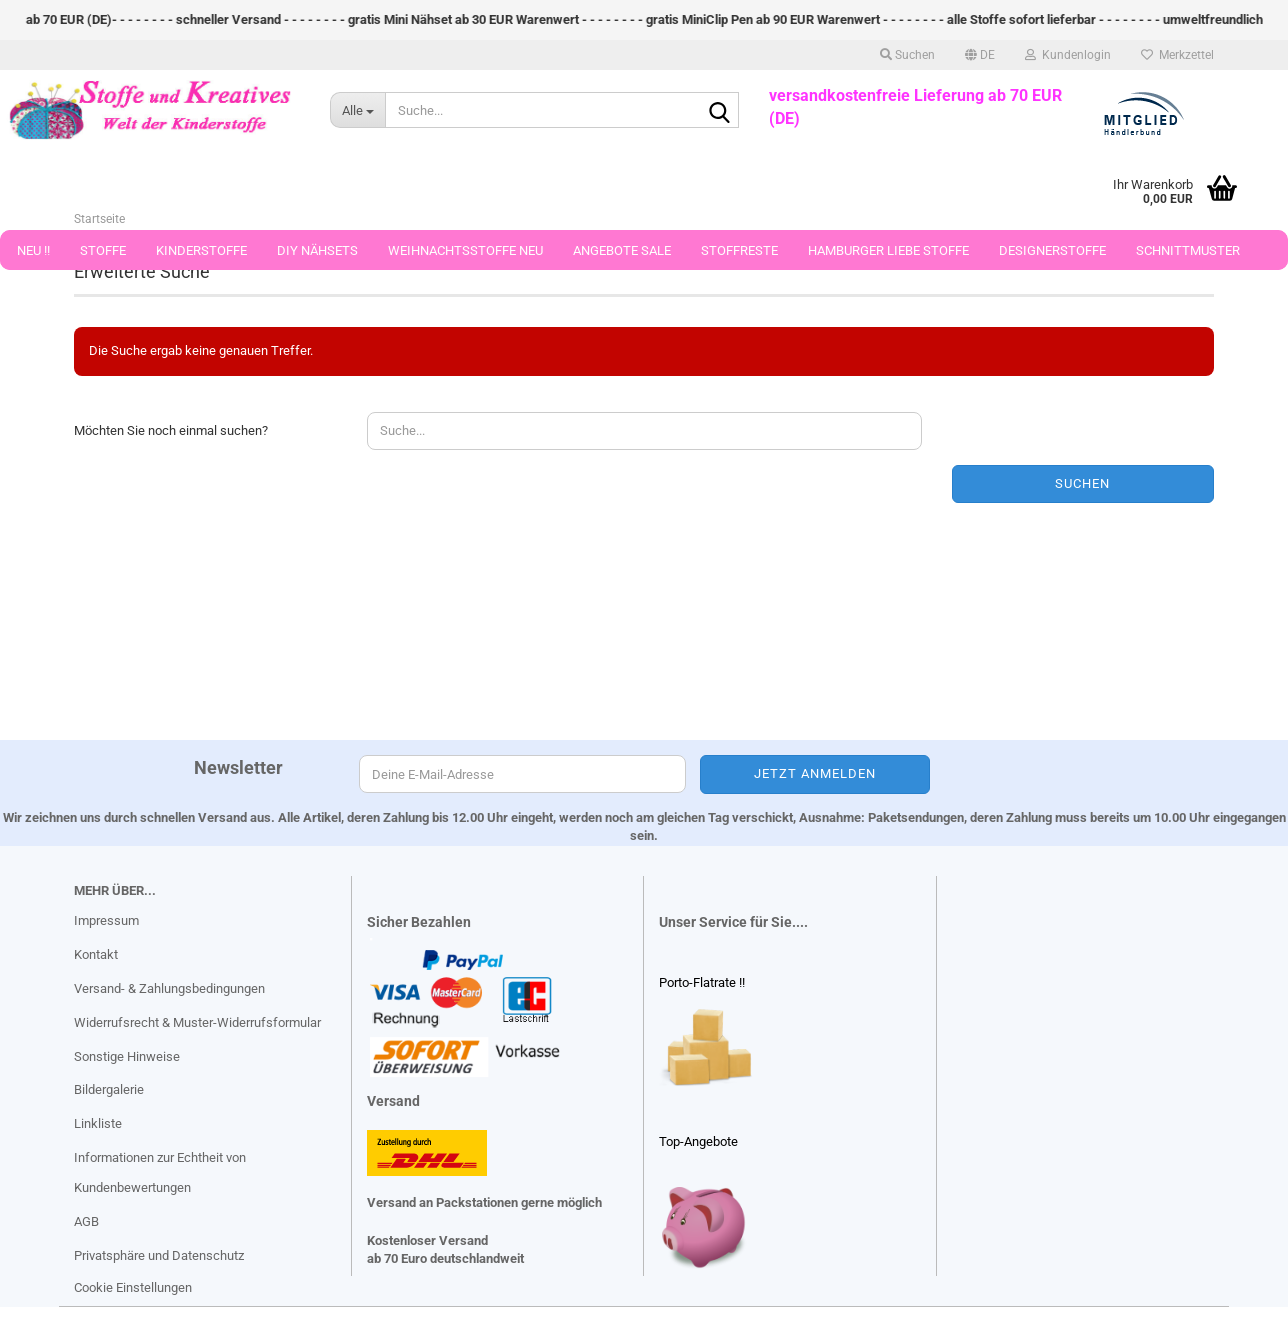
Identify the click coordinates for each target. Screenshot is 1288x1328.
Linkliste (98, 1123)
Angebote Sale (622, 250)
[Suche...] (358, 110)
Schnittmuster (1188, 250)
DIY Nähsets (317, 250)
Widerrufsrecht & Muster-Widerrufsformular (197, 1022)
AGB (86, 1221)
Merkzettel (1177, 55)
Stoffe (103, 250)
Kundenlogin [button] (1068, 55)
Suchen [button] (907, 55)
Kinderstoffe (201, 250)
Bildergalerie (109, 1089)
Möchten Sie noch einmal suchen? (171, 430)
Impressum (106, 920)
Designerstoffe (1052, 250)
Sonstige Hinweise (127, 1056)
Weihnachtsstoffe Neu (465, 250)
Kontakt (96, 954)
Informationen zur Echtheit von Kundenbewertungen (160, 1172)
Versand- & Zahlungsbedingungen (169, 988)
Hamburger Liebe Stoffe (888, 250)
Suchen (1082, 483)
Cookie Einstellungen (133, 1287)
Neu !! (33, 250)
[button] (980, 55)
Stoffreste (739, 250)
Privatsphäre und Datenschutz (159, 1255)
